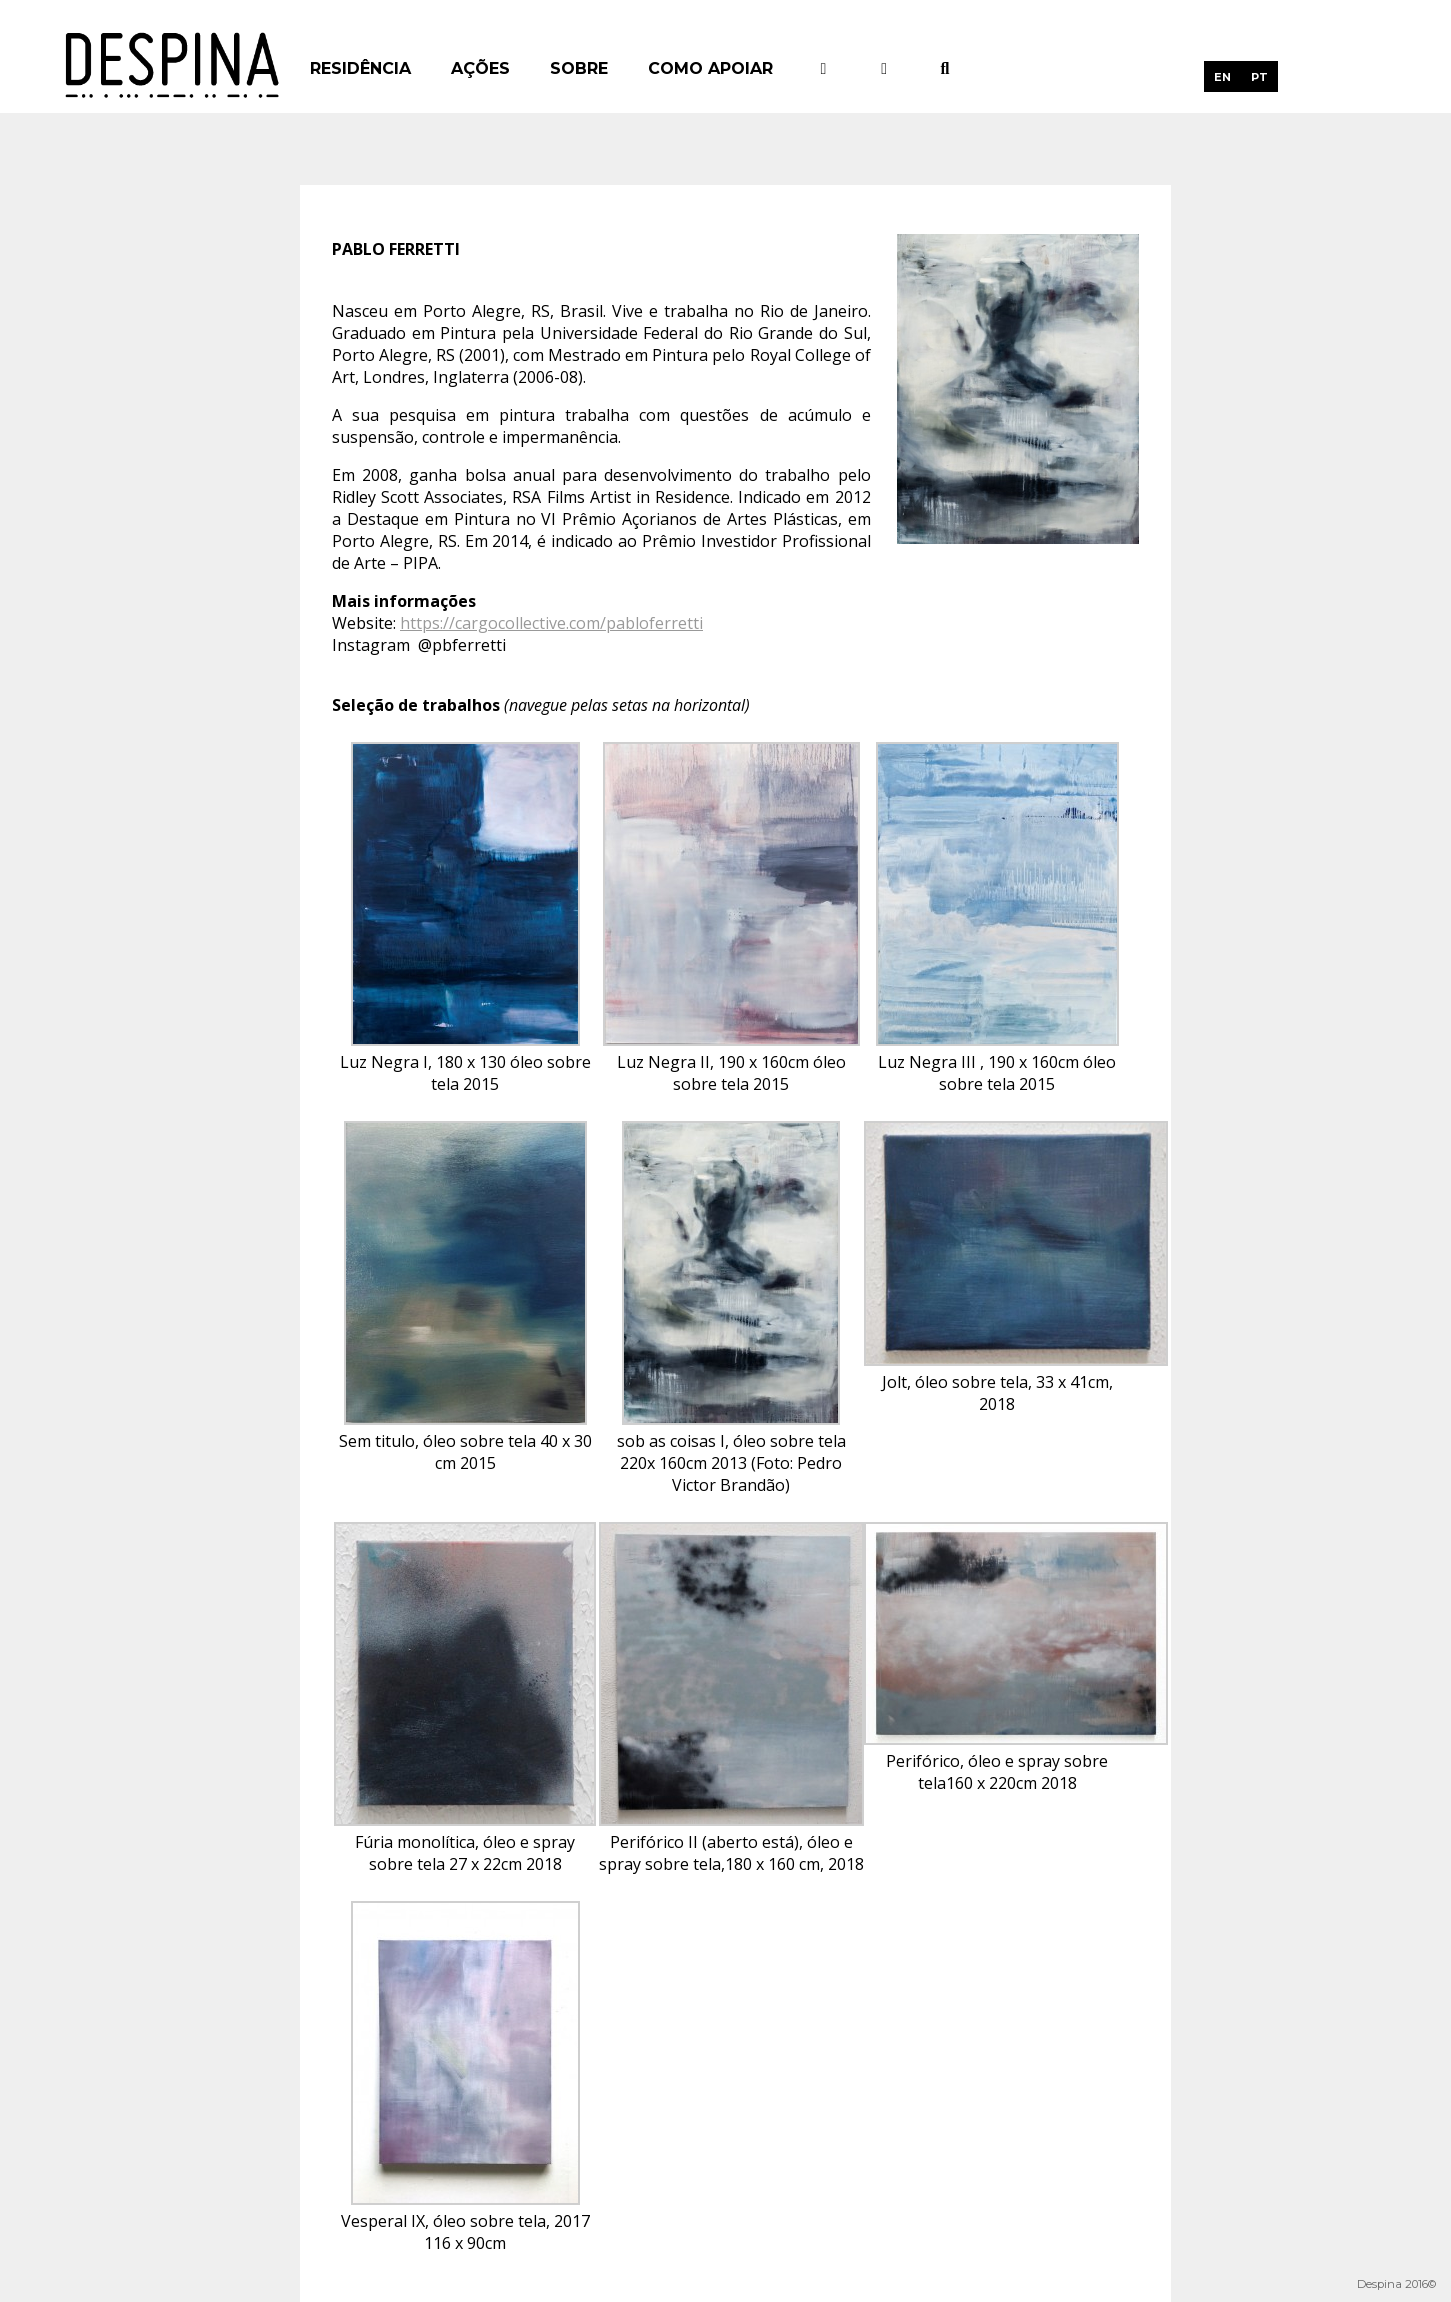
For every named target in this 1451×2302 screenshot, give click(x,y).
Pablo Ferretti (396, 249)
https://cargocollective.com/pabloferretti (551, 623)
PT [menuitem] (1259, 77)
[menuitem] (1222, 76)
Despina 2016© (1396, 2284)
